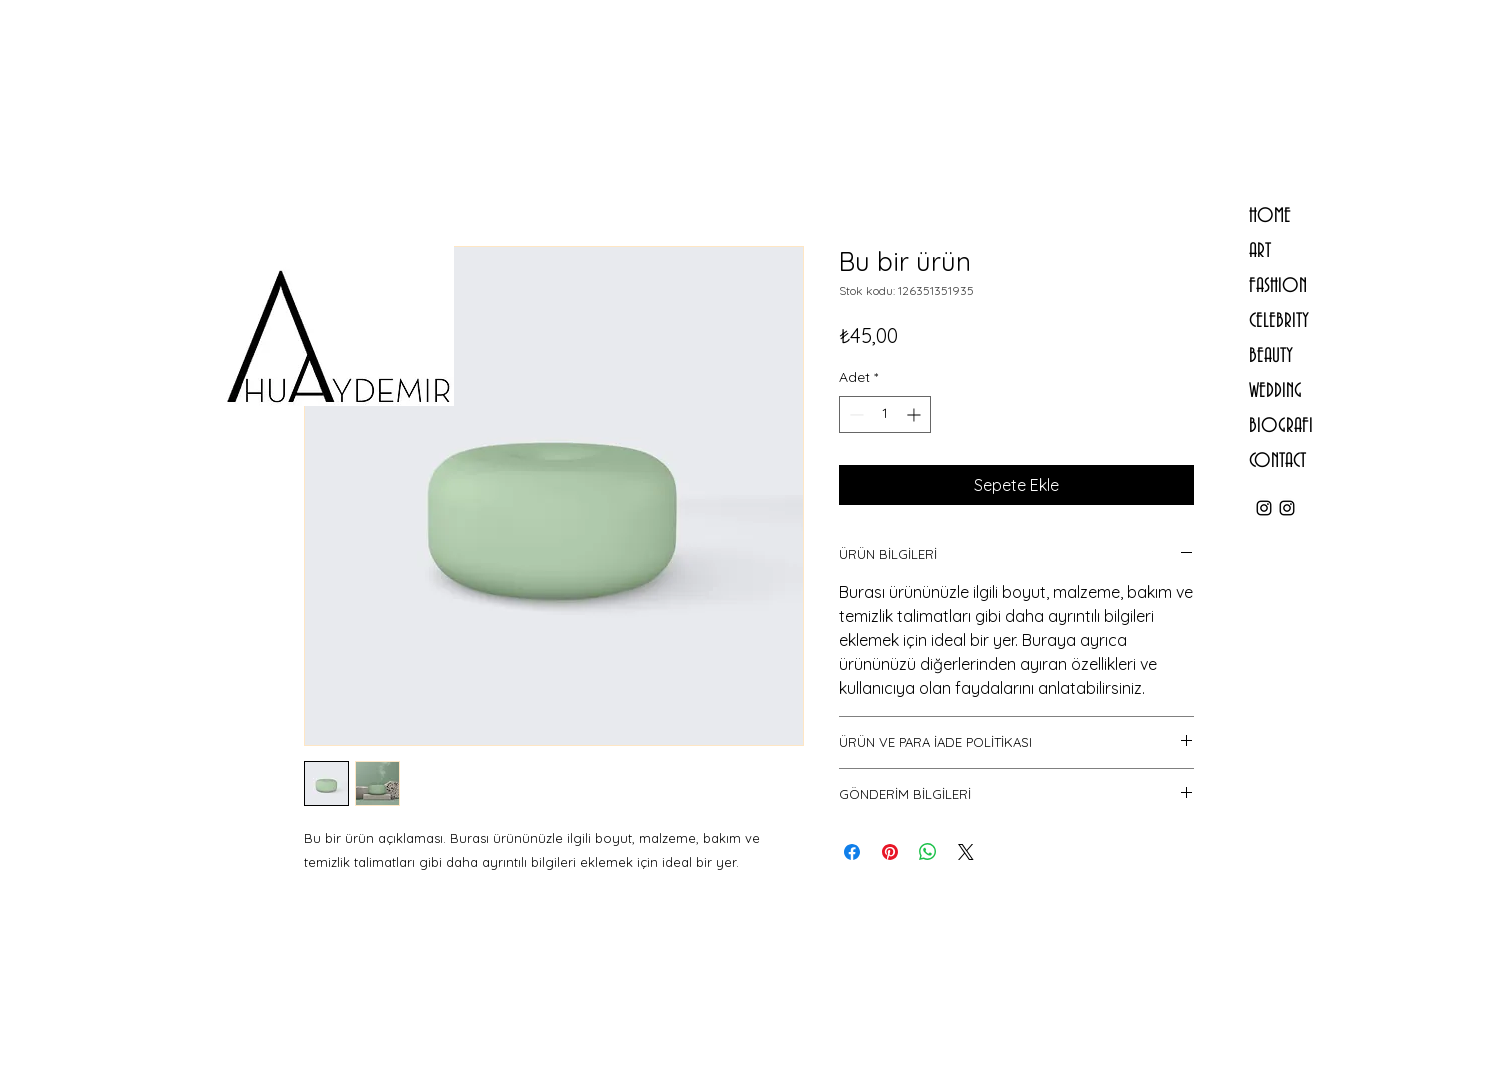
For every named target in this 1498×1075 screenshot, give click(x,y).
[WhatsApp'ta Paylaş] (928, 852)
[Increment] (915, 414)
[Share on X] (966, 852)
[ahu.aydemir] (1264, 508)
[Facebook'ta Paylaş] (852, 852)
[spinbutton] (885, 414)
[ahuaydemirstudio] (1287, 508)
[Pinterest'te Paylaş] (890, 852)
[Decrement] (854, 414)
